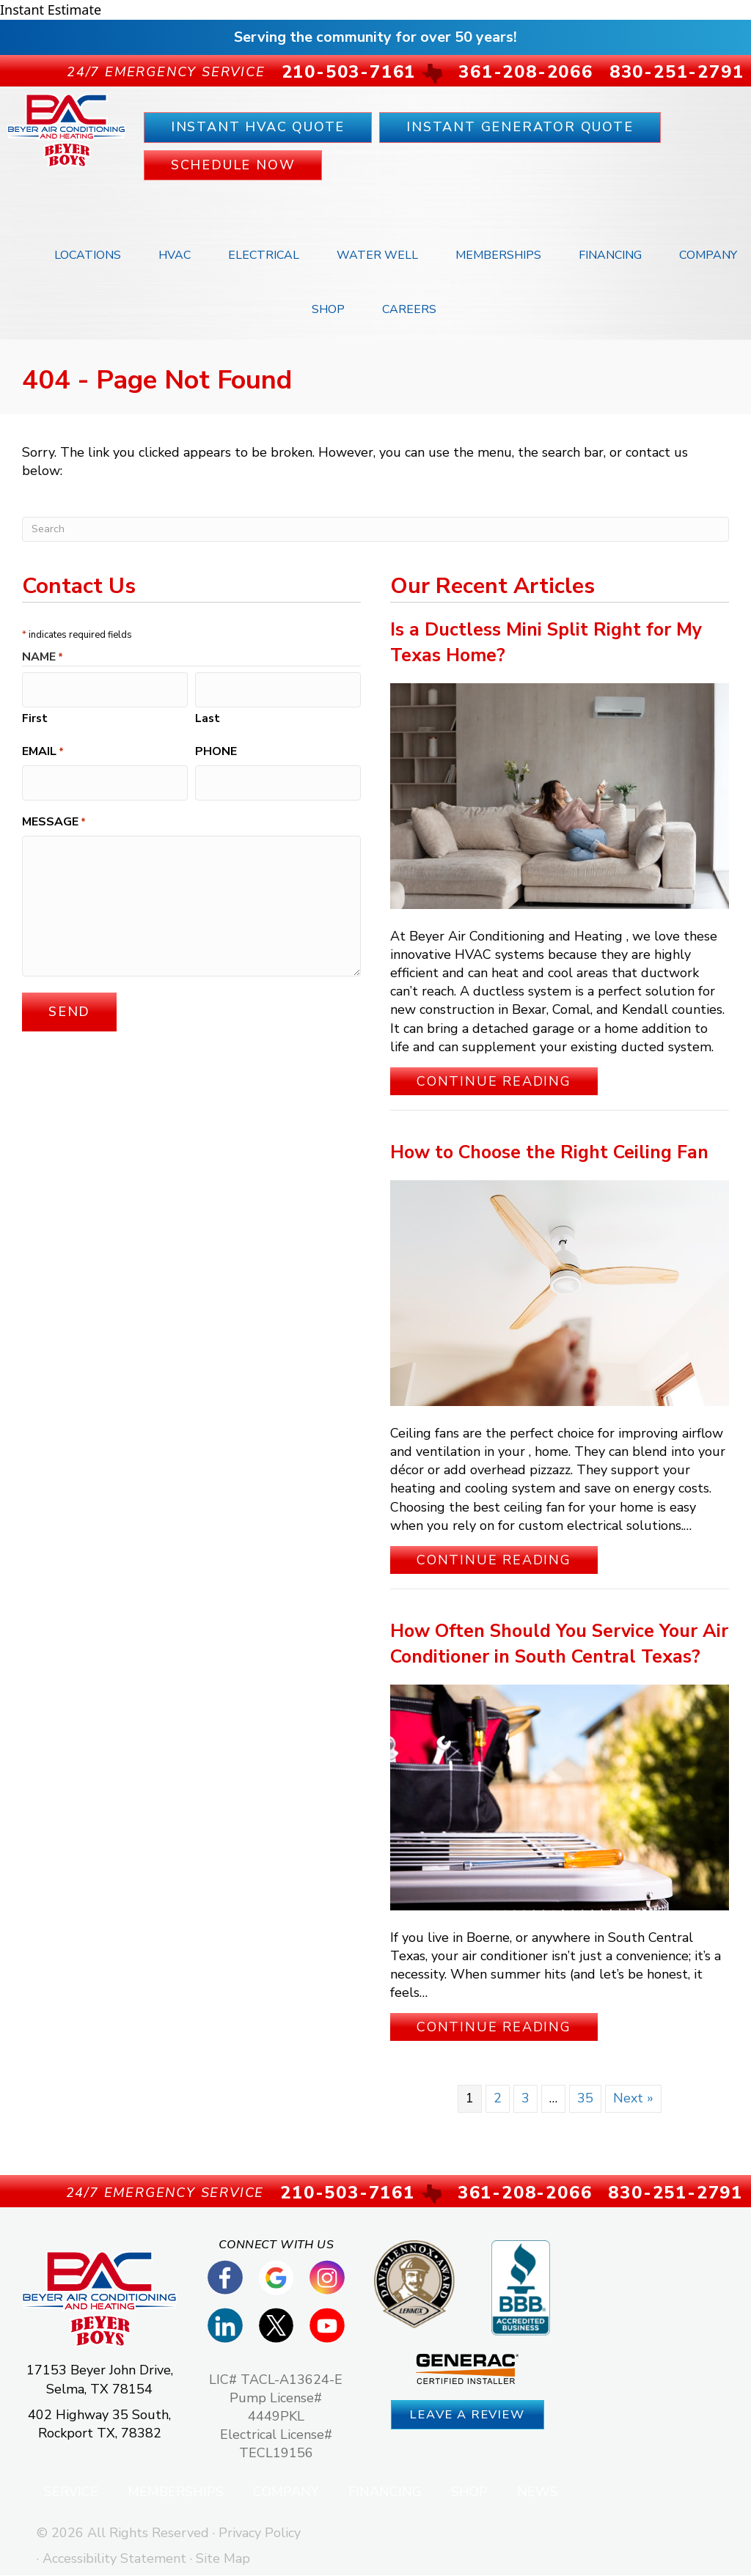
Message (54, 810)
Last (207, 712)
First (35, 712)
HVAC (174, 256)
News (537, 2492)
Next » (633, 2099)
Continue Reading (507, 1081)
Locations (87, 256)
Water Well (377, 256)
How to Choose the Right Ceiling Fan (549, 1153)
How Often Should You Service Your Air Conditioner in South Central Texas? (559, 1644)
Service (71, 2492)
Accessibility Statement (114, 2559)
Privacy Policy (260, 2533)
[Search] (375, 530)
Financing (610, 256)
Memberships (498, 256)
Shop (328, 310)
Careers (409, 310)
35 (585, 2099)
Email (43, 745)
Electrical (263, 256)
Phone (216, 745)
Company (708, 256)
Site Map (223, 2559)
